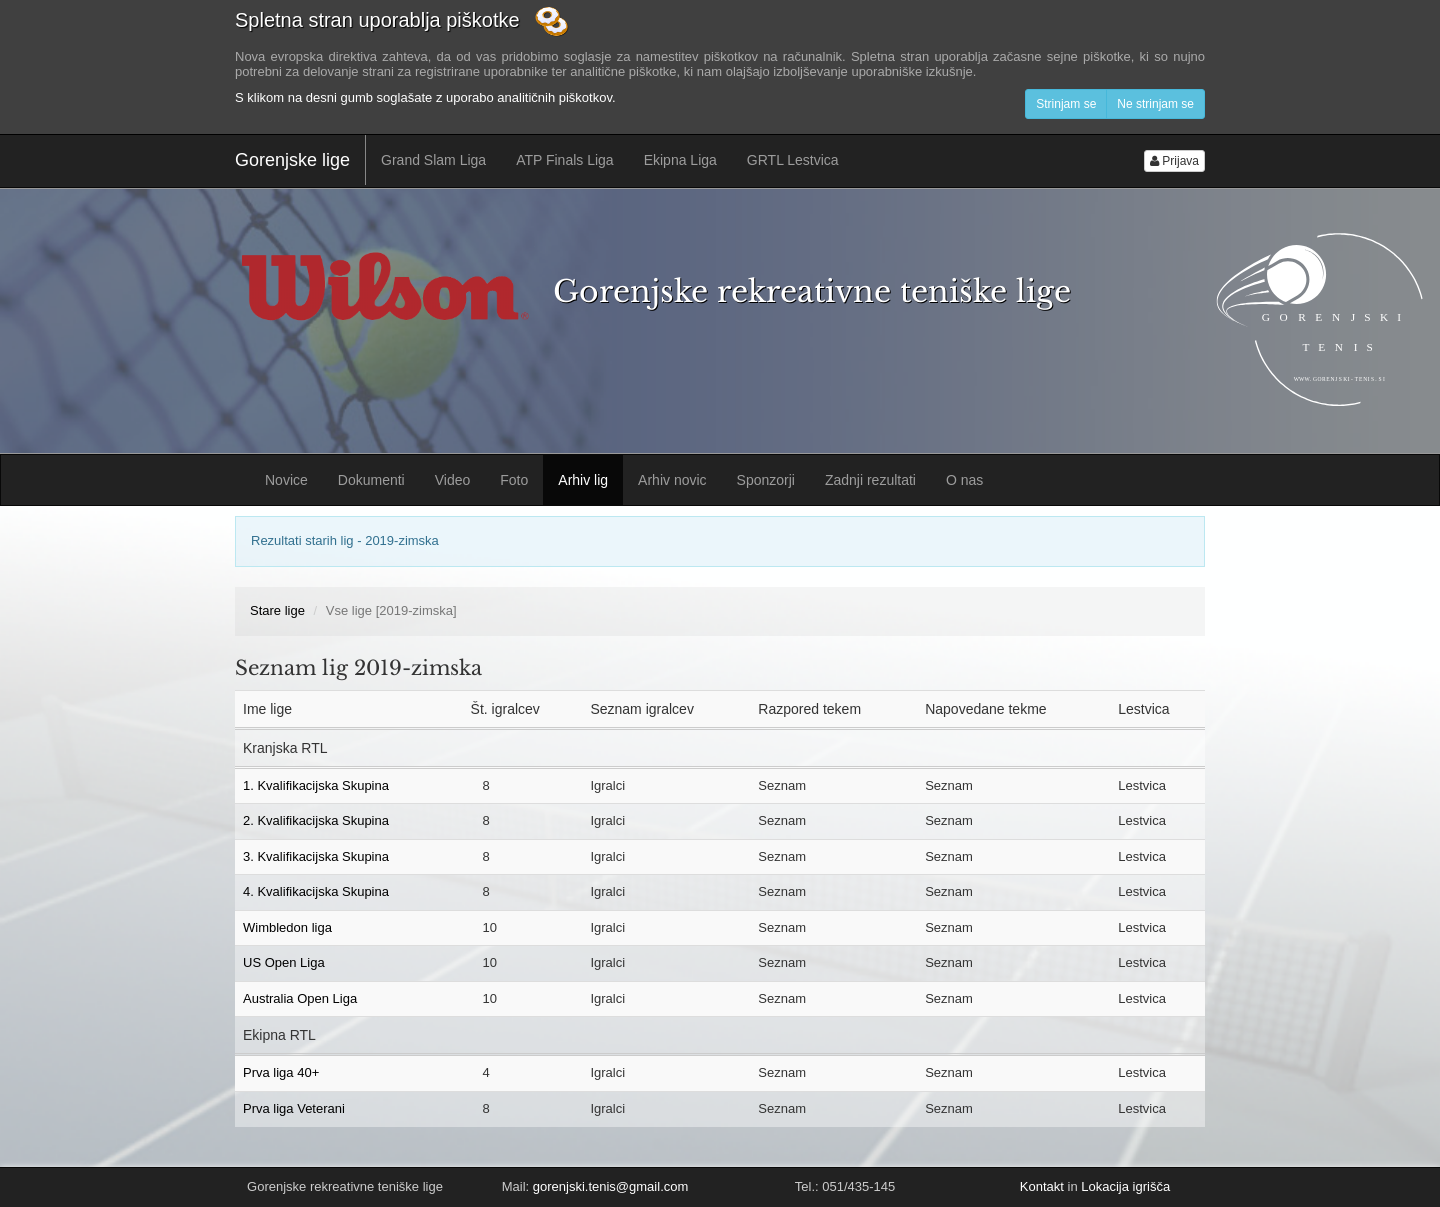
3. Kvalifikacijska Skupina (316, 856)
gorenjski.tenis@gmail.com (611, 1186)
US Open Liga (284, 962)
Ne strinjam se (1155, 104)
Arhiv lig (583, 480)
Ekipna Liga (680, 160)
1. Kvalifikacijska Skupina (316, 785)
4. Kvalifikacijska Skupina (316, 891)
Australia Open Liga (300, 998)
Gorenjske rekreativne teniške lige (812, 291)
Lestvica (1142, 785)
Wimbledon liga (287, 927)
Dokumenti (371, 480)
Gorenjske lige (292, 160)
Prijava (1174, 161)
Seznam (782, 785)
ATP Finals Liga (565, 160)
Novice (286, 480)
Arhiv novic (672, 480)
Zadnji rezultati (870, 480)
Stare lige (277, 610)
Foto (514, 480)
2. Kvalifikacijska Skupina (316, 820)
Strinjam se (1066, 104)
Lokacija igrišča (1125, 1186)
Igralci (607, 785)
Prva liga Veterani (294, 1108)
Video (453, 480)
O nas (964, 480)
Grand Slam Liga (433, 160)
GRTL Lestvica (793, 160)
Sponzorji (766, 480)
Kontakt (1042, 1186)
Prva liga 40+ (281, 1072)
